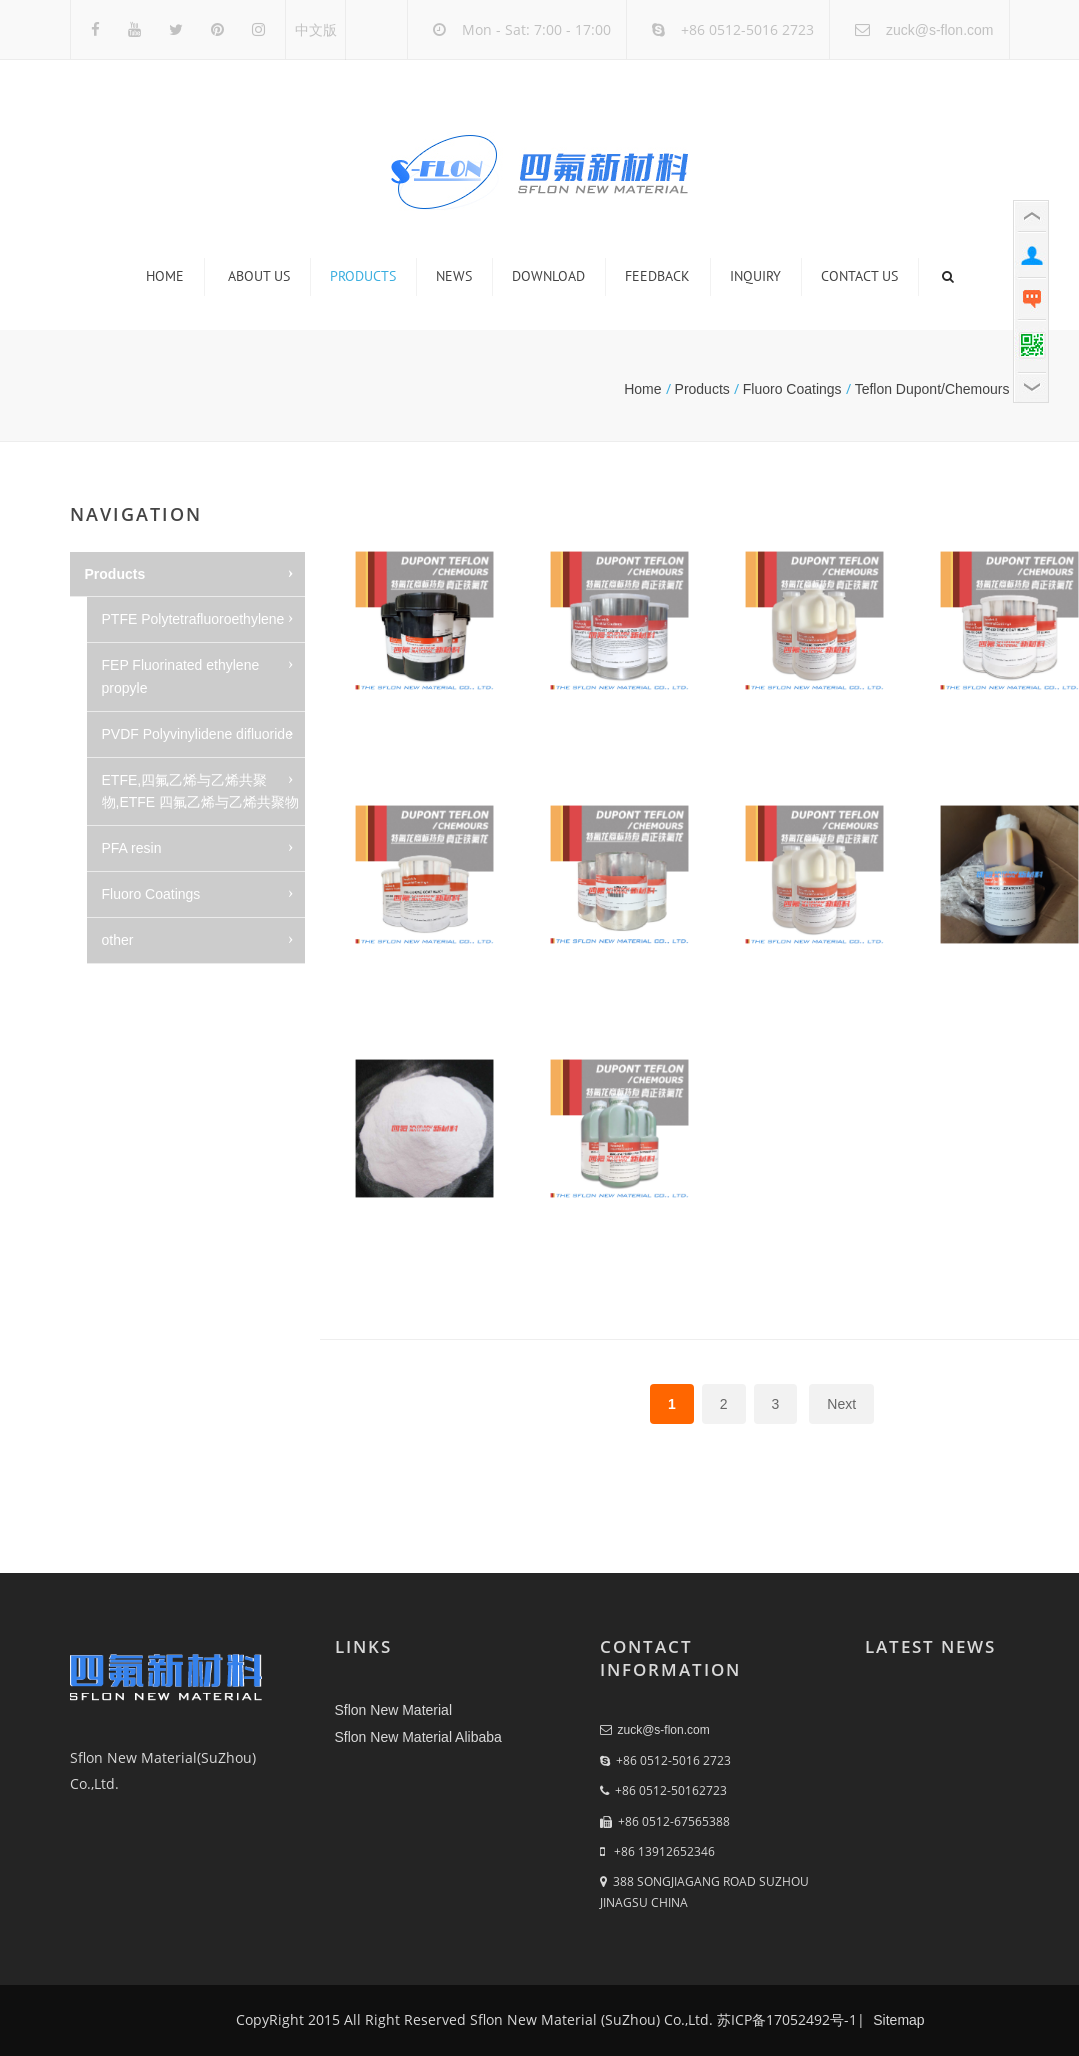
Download (548, 276)
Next (841, 1404)
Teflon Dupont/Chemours (932, 389)
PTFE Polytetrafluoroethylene (193, 619)
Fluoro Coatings (792, 389)
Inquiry (755, 276)
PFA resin (132, 848)
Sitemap (896, 2020)
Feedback (657, 276)
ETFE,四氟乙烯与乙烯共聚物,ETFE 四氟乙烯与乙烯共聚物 (201, 791)
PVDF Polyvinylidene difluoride (197, 734)
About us (259, 276)
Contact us (859, 276)
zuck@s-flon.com (940, 30)
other (118, 940)
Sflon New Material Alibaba (418, 1737)
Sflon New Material (394, 1710)
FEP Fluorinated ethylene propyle (181, 676)
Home (165, 276)
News (454, 276)
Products (363, 276)
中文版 (316, 30)
